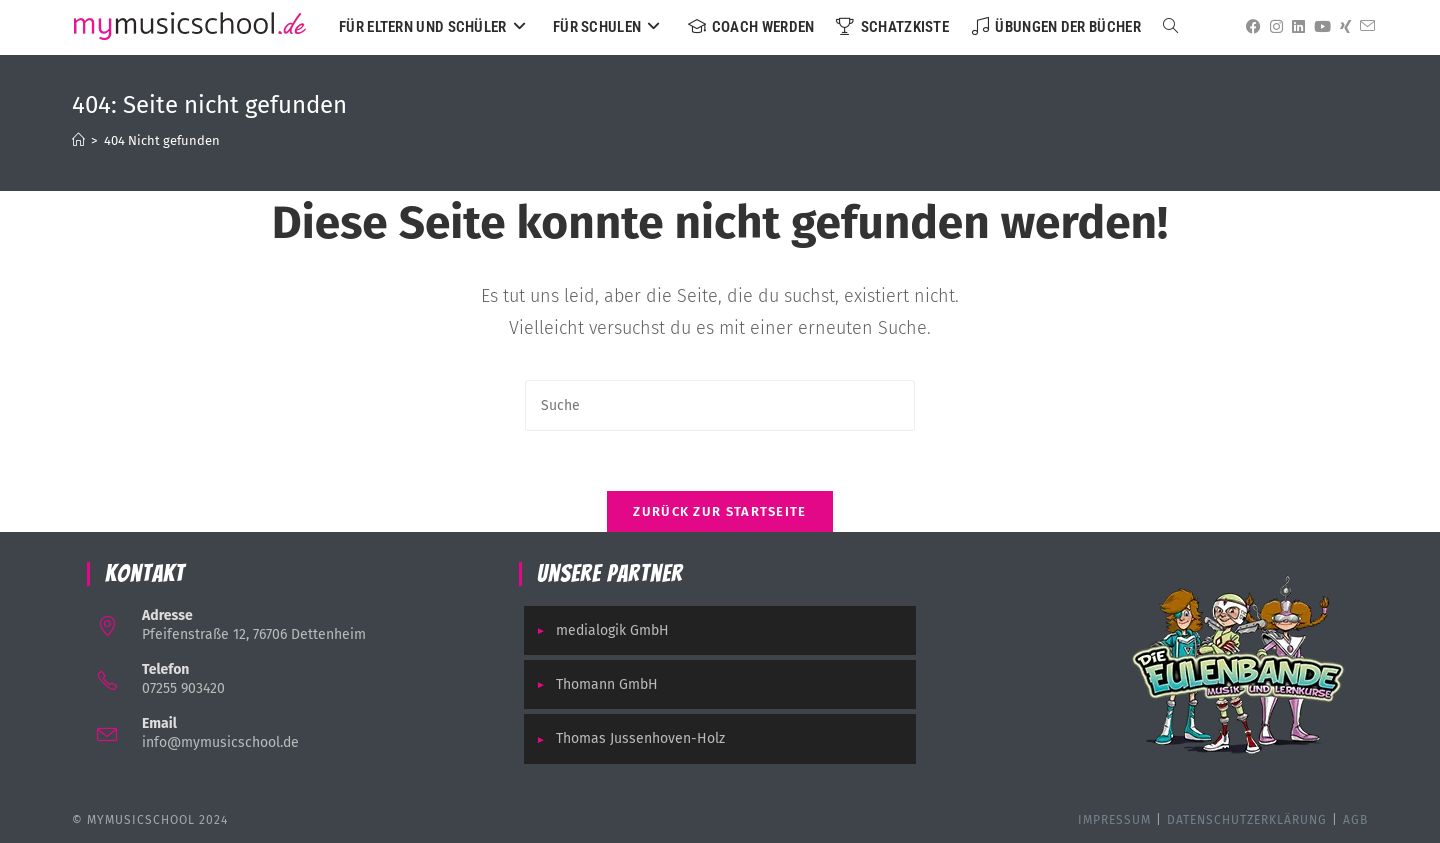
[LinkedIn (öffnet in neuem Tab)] (1295, 27)
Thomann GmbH (607, 684)
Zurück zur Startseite (719, 511)
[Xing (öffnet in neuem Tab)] (1342, 27)
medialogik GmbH (612, 630)
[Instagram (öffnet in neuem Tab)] (1273, 27)
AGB (1355, 820)
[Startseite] (78, 140)
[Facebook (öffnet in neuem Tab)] (1250, 27)
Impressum (1114, 820)
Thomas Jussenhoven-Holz (640, 738)
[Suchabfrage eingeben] (720, 405)
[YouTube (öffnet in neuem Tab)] (1319, 27)
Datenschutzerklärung (1247, 820)
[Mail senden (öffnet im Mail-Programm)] (1364, 26)
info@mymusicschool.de (220, 742)
